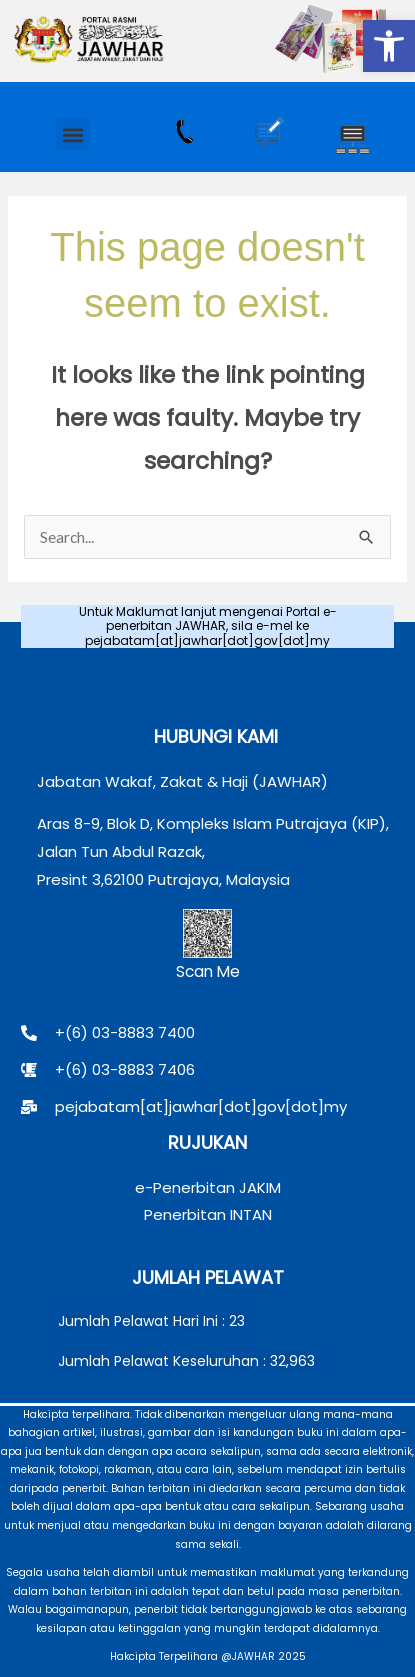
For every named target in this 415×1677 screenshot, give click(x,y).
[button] (389, 46)
